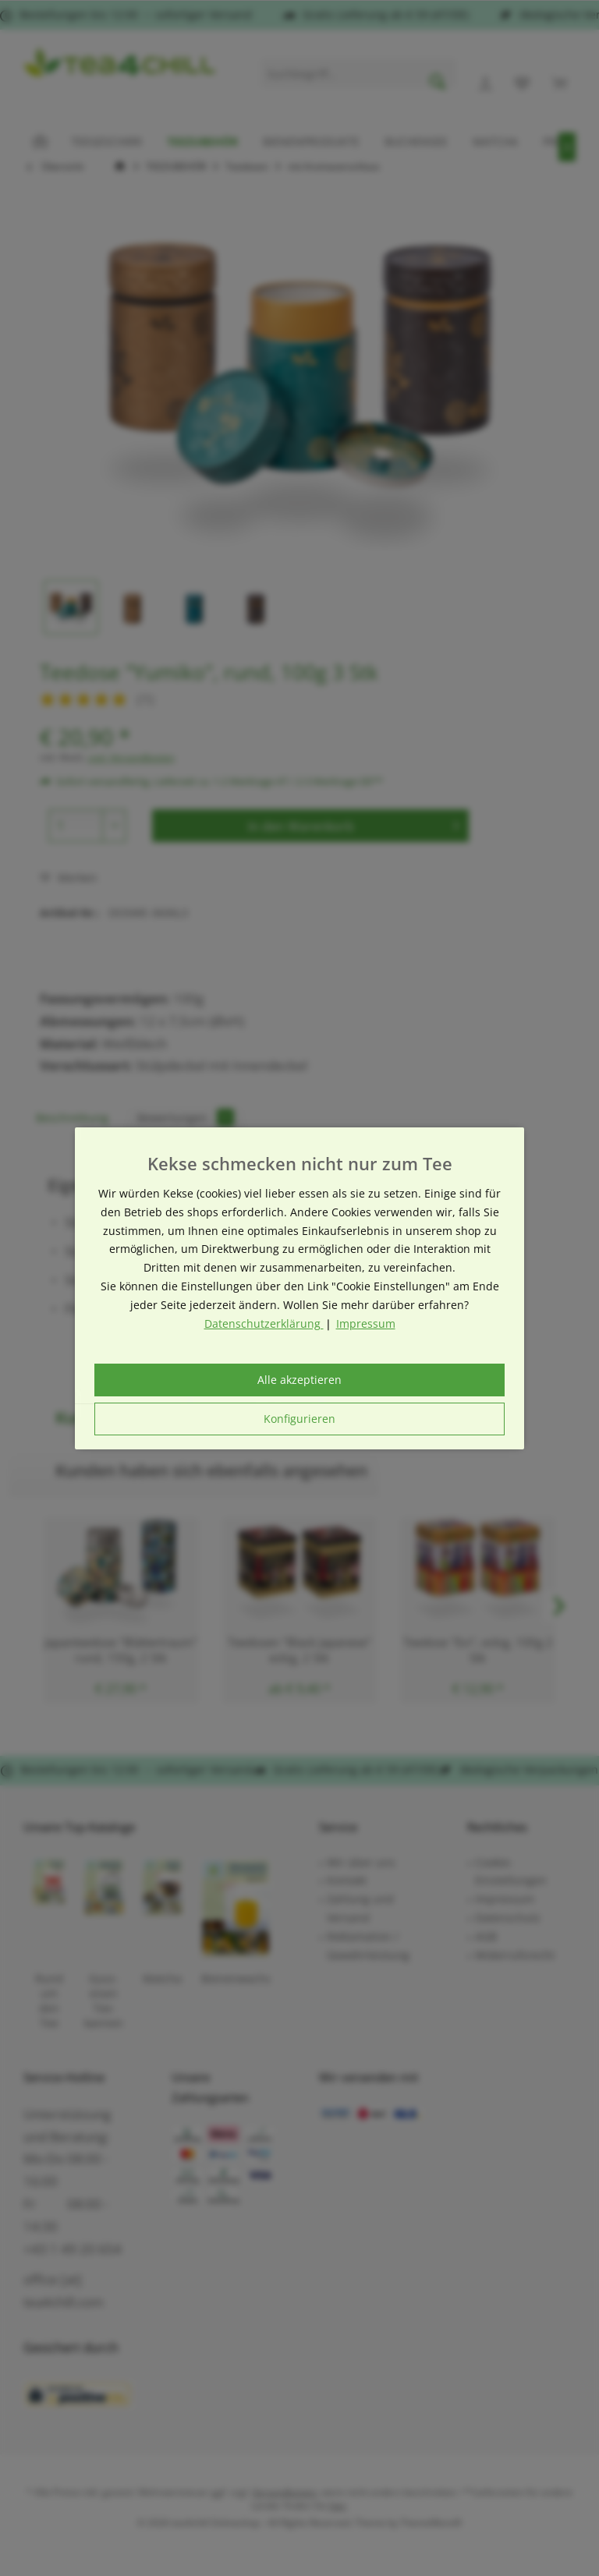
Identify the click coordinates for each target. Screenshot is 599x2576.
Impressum (365, 1323)
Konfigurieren (299, 1418)
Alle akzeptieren (299, 1379)
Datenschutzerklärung (264, 1323)
